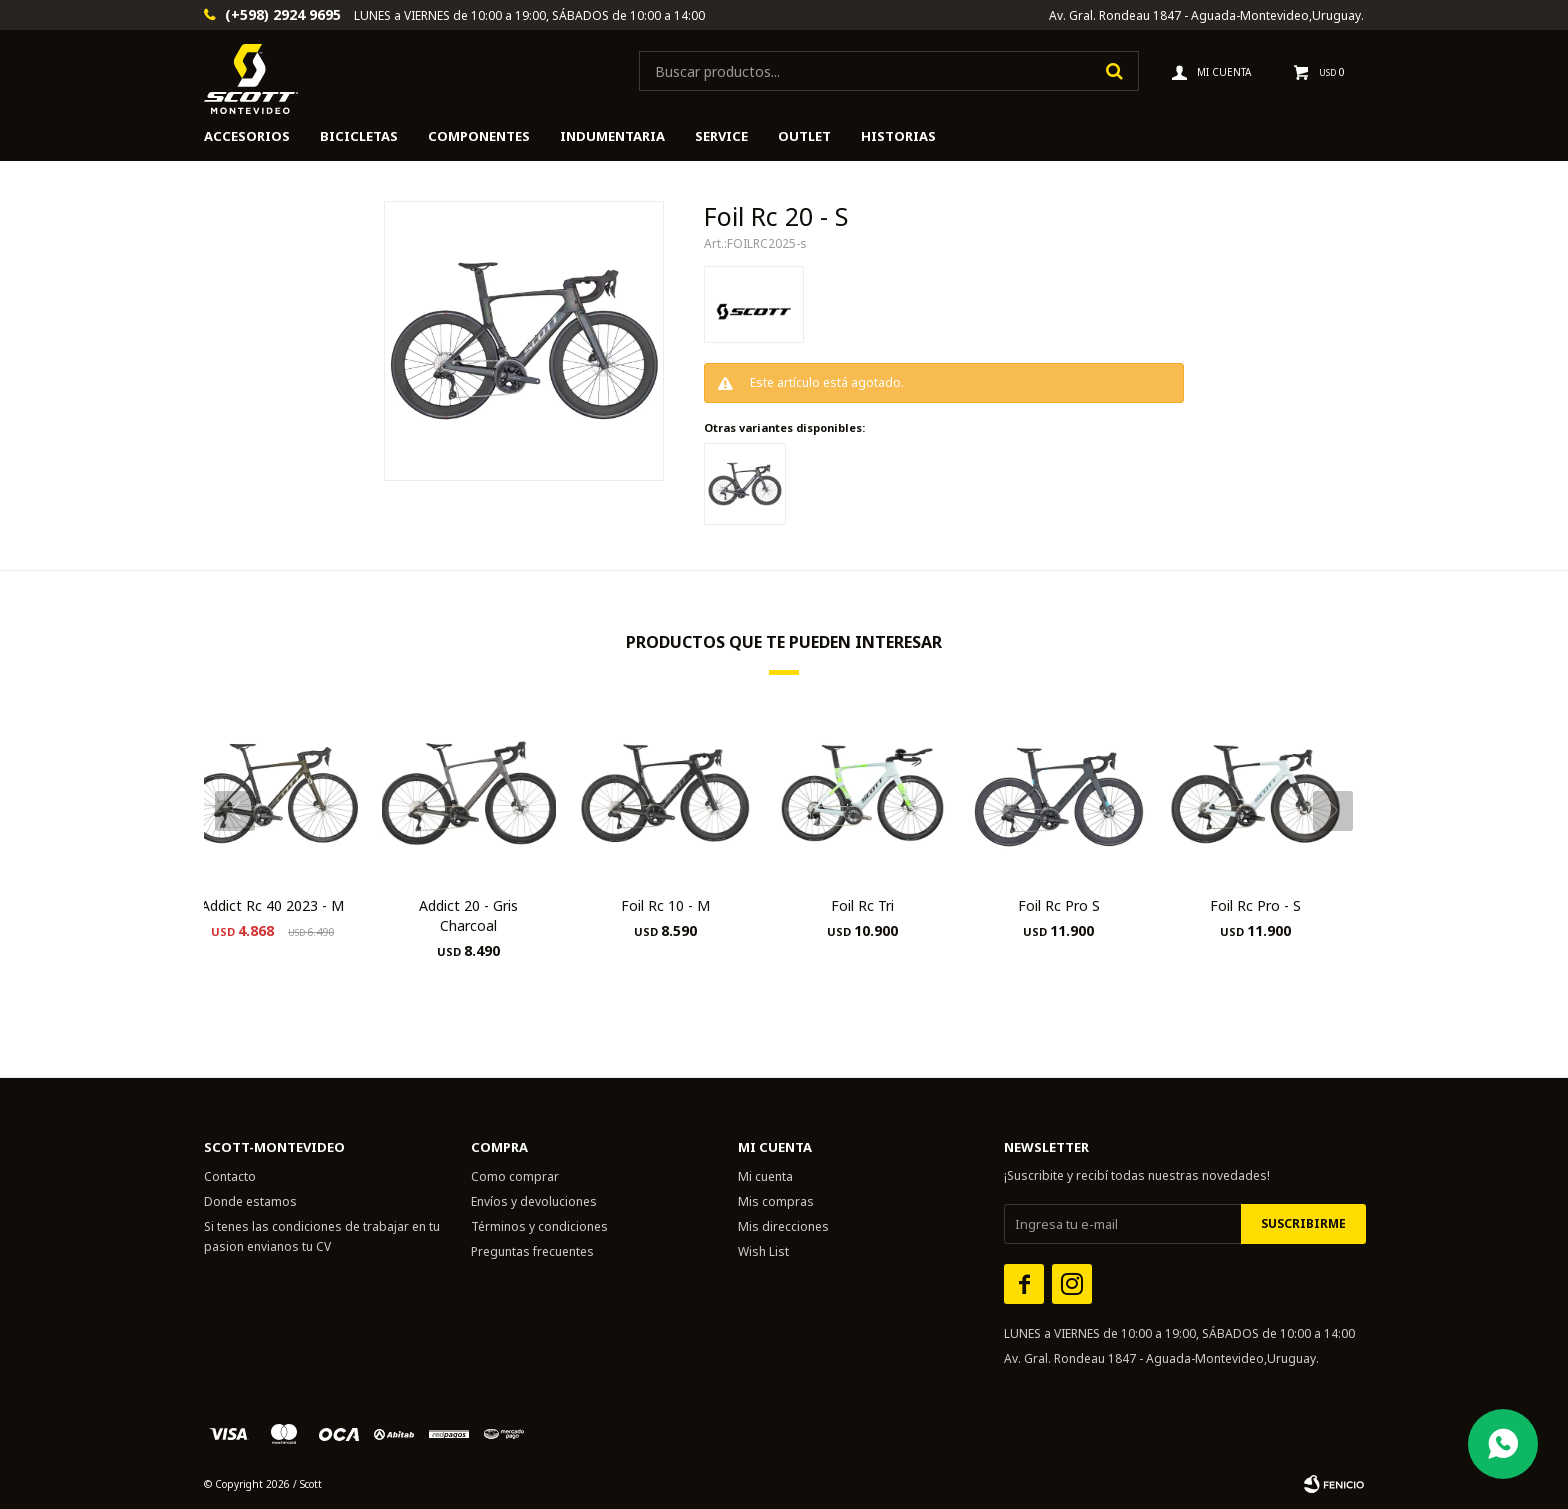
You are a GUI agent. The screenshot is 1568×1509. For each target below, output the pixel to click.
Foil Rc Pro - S (1255, 905)
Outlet (804, 136)
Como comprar (515, 1176)
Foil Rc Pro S (1059, 905)
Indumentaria (612, 136)
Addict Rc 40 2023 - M (272, 905)
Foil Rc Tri (862, 905)
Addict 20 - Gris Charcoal (468, 915)
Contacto (230, 1176)
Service (721, 136)
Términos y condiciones (539, 1226)
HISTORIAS (898, 136)
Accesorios (247, 136)
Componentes (479, 136)
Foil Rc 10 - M (665, 905)
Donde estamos (250, 1201)
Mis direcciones (783, 1226)
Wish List (763, 1251)
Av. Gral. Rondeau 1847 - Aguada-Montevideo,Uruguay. (1206, 15)
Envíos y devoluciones (534, 1201)
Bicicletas (359, 136)
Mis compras (776, 1201)
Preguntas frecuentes (532, 1251)
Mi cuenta (765, 1176)
